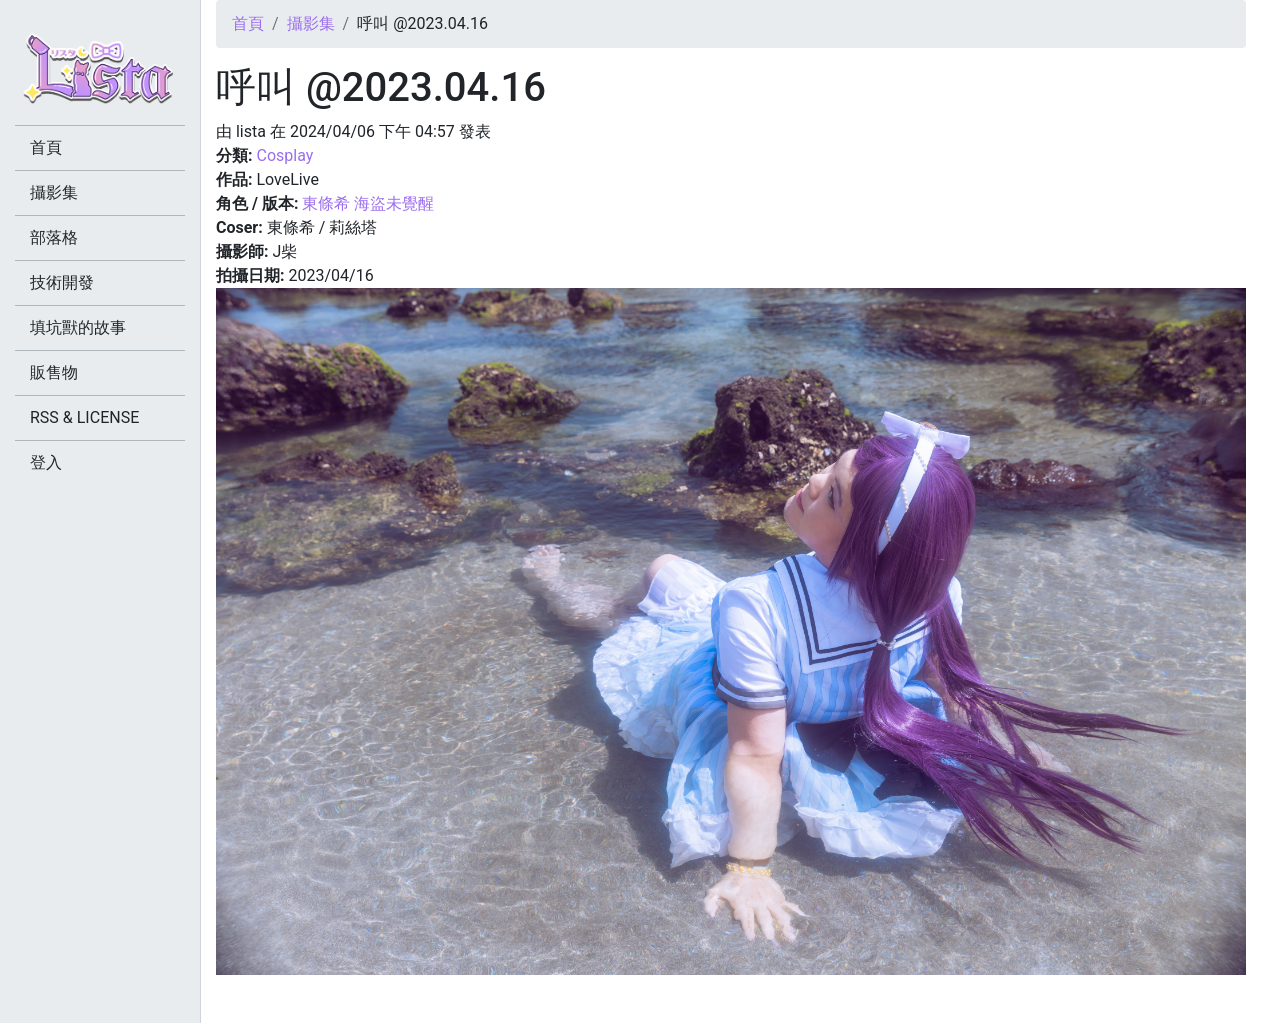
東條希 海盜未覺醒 (368, 203)
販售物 (54, 372)
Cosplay (284, 155)
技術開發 (62, 282)
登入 (46, 462)
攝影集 (311, 23)
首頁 (248, 23)
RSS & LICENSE (84, 417)
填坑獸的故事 (78, 327)
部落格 (54, 237)
